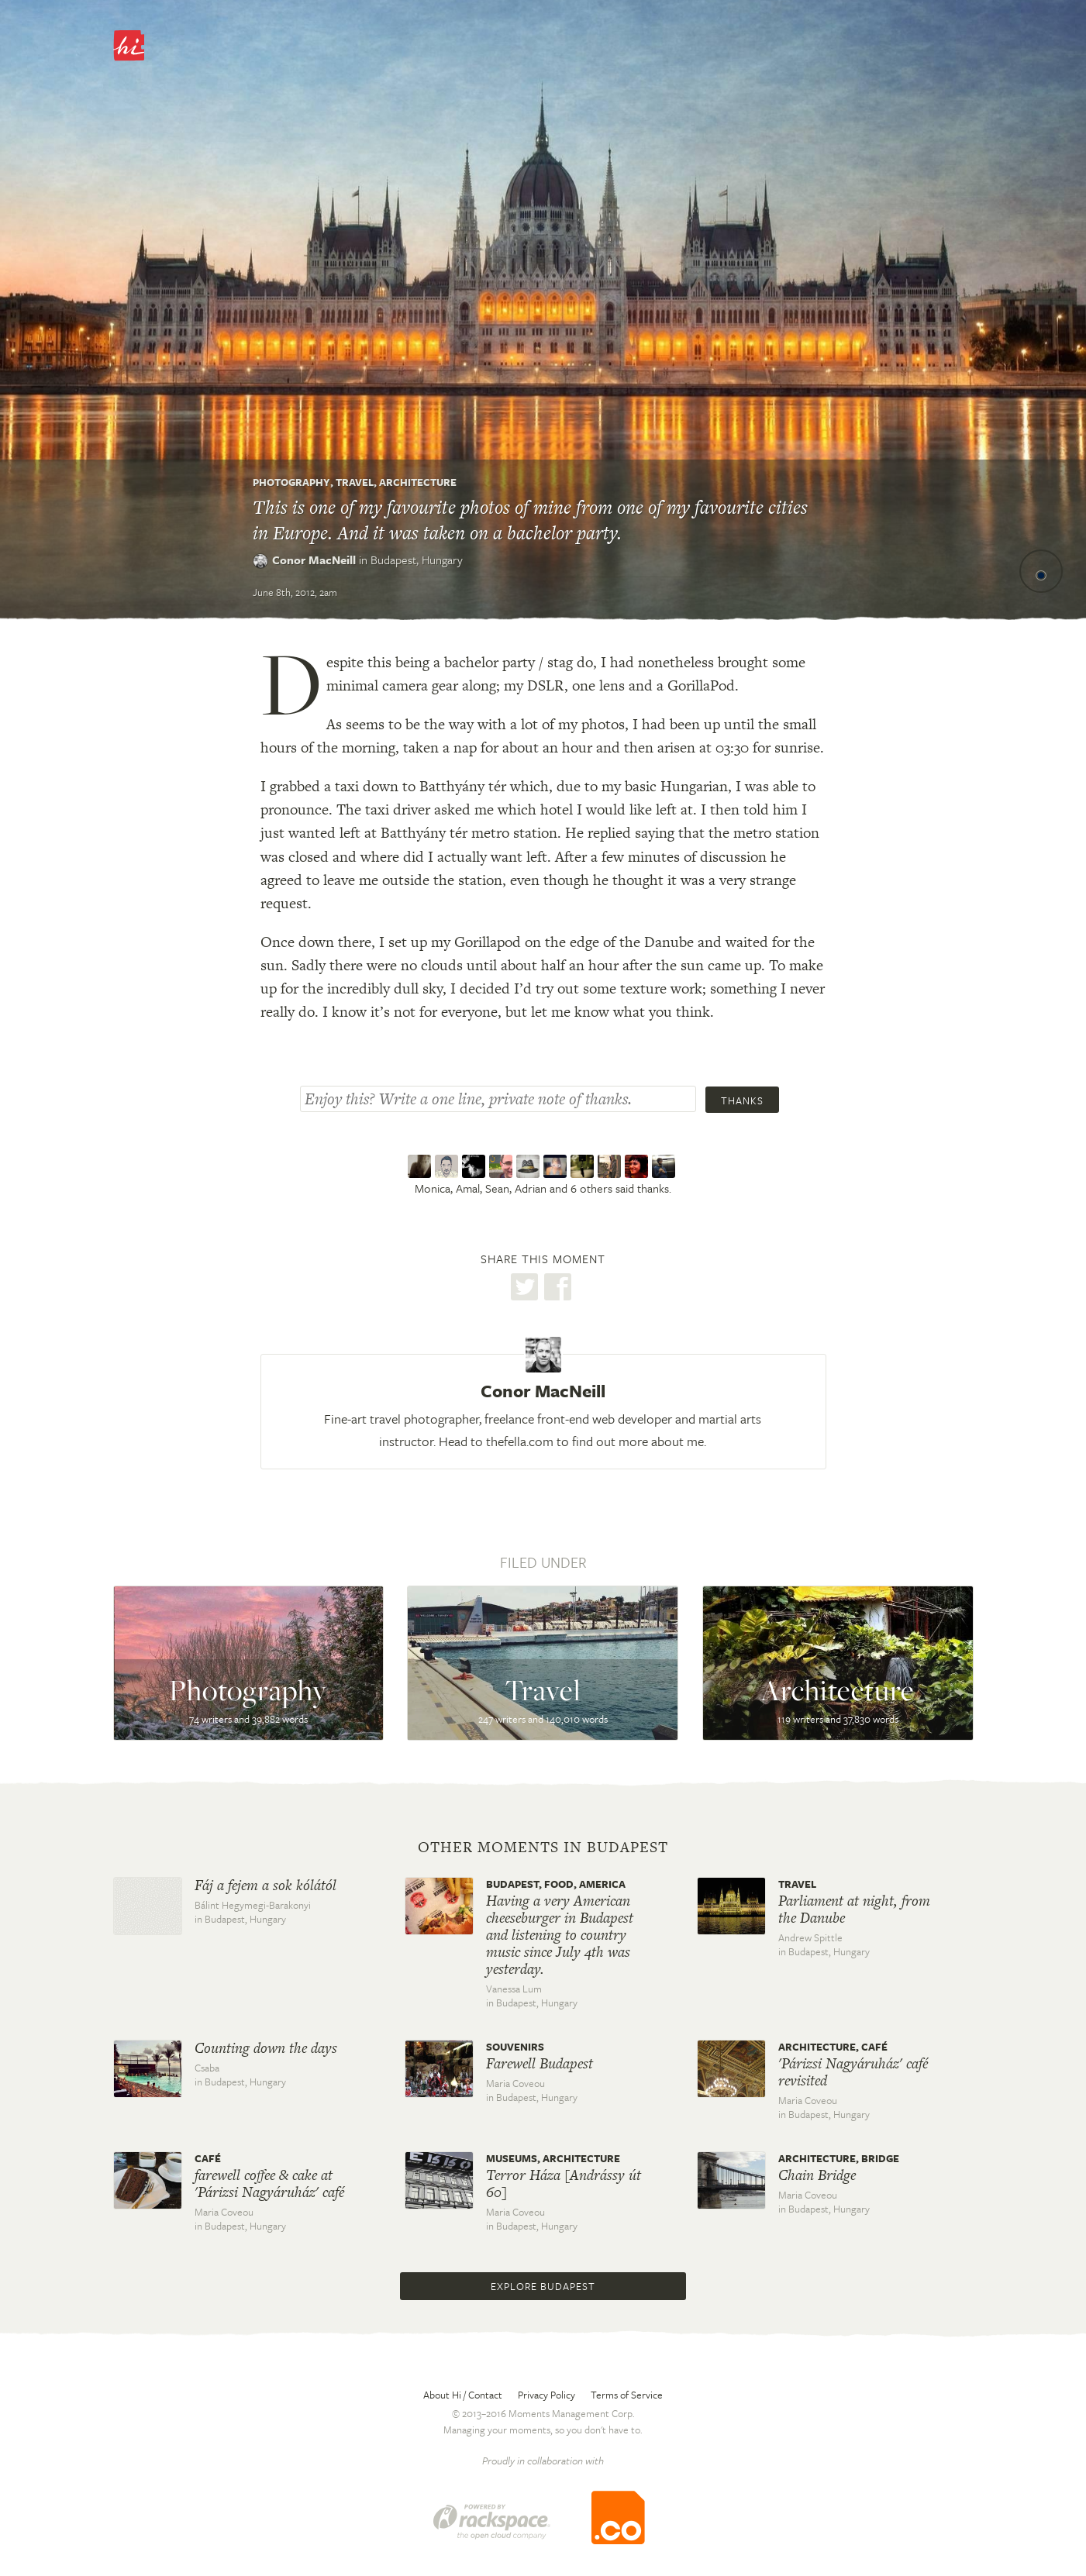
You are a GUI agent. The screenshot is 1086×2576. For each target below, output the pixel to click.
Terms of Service (627, 2394)
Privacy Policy (546, 2394)
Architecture (418, 482)
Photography (291, 482)
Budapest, (417, 559)
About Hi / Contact (462, 2394)
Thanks (742, 1100)
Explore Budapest (543, 2286)
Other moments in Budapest (543, 1847)
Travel (355, 482)
